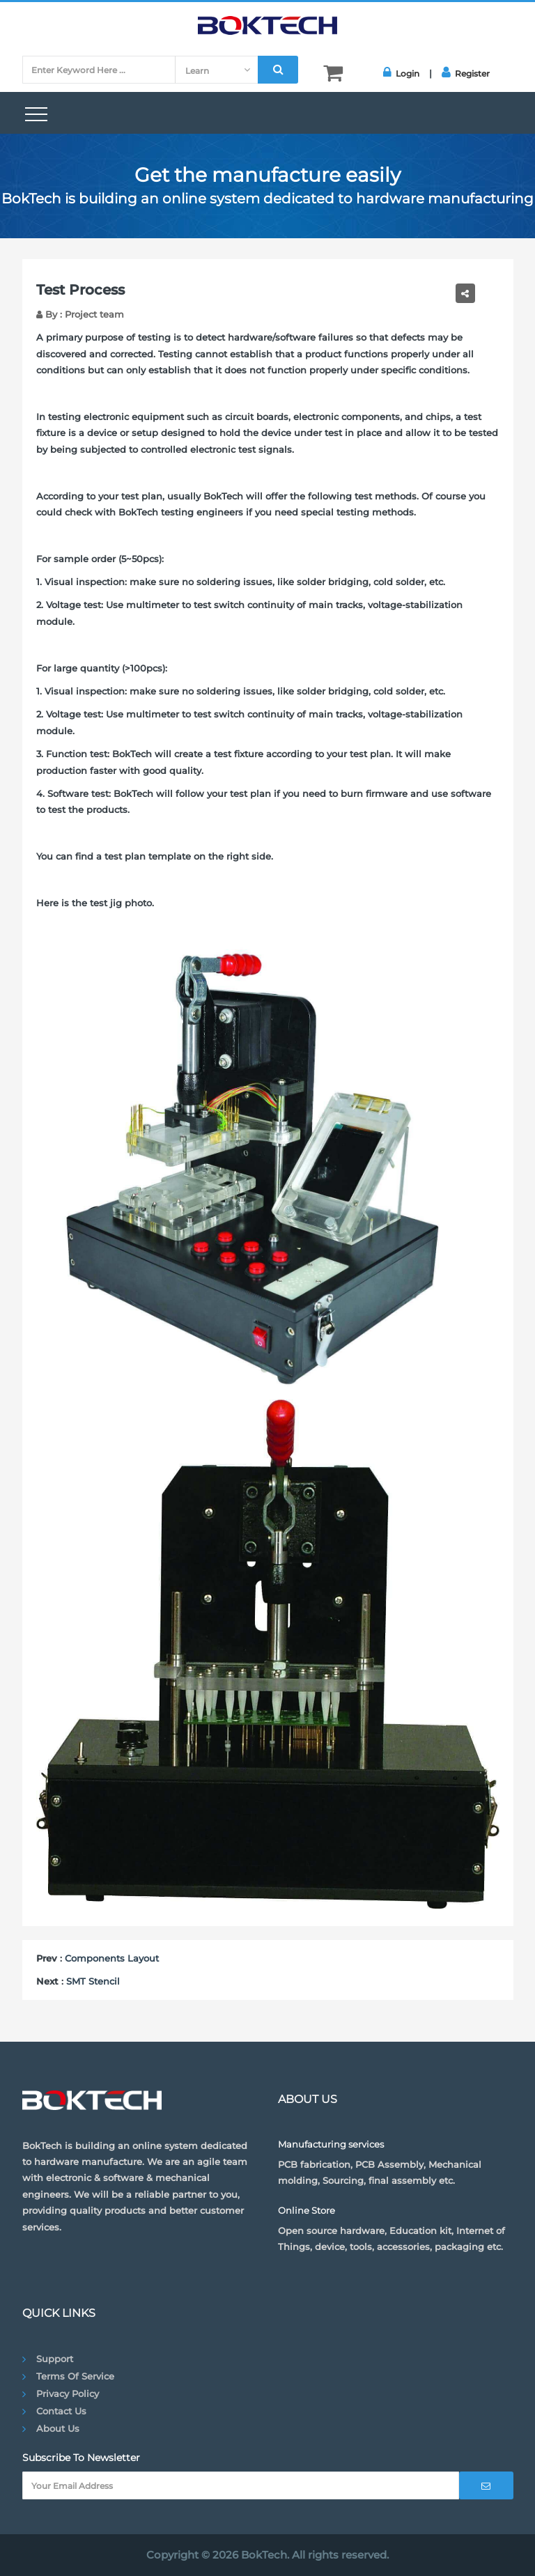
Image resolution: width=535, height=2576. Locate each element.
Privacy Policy (67, 2393)
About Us (57, 2428)
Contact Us (61, 2410)
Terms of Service (75, 2376)
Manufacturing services (331, 2144)
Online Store (306, 2210)
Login (401, 72)
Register (466, 72)
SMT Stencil (93, 1981)
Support (54, 2358)
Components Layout (112, 1958)
